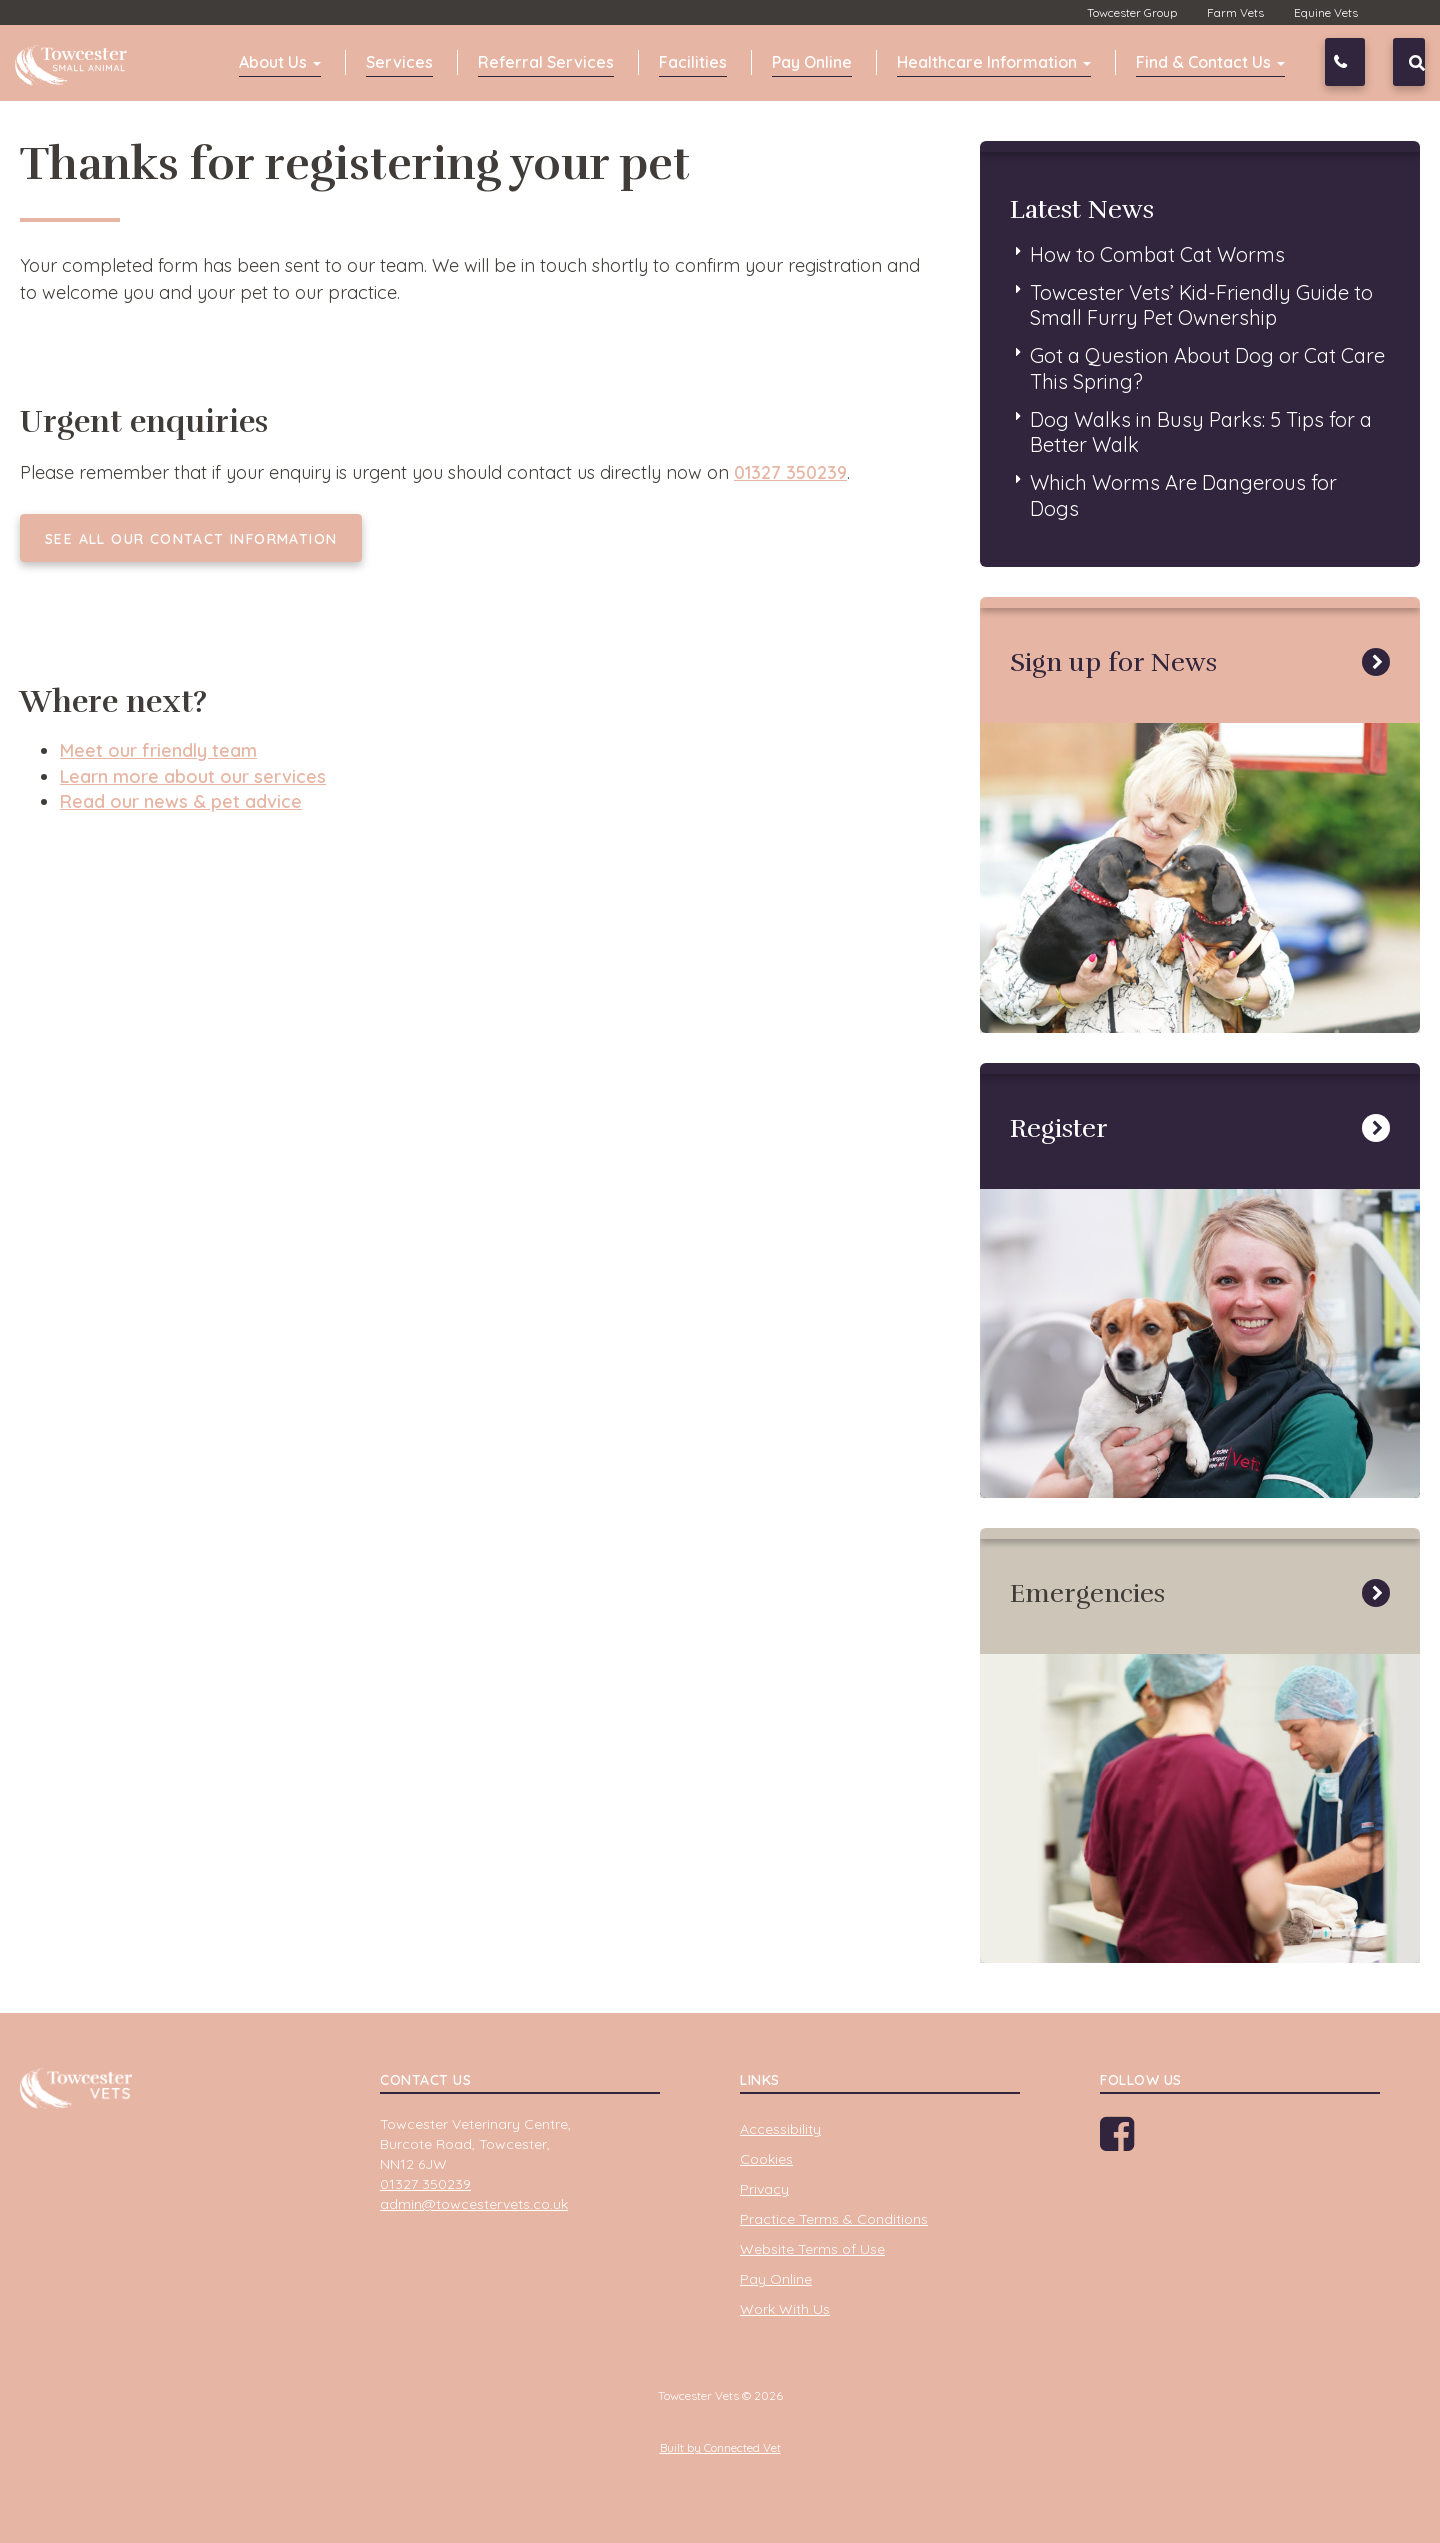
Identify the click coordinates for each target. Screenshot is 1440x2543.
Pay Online (812, 62)
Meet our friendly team (158, 750)
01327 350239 (1361, 62)
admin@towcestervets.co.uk (474, 2204)
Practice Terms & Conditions (834, 2219)
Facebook (1137, 2141)
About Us (280, 62)
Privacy (764, 2189)
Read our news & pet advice (181, 801)
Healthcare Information (994, 62)
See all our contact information (191, 539)
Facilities (693, 62)
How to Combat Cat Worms (1157, 254)
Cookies (766, 2159)
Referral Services (546, 62)
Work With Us (785, 2309)
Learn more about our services (193, 776)
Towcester (75, 59)
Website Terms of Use (812, 2249)
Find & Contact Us (1210, 62)
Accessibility (780, 2129)
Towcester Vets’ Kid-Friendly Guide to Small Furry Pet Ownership (1201, 305)
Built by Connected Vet (720, 2447)
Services (399, 62)
